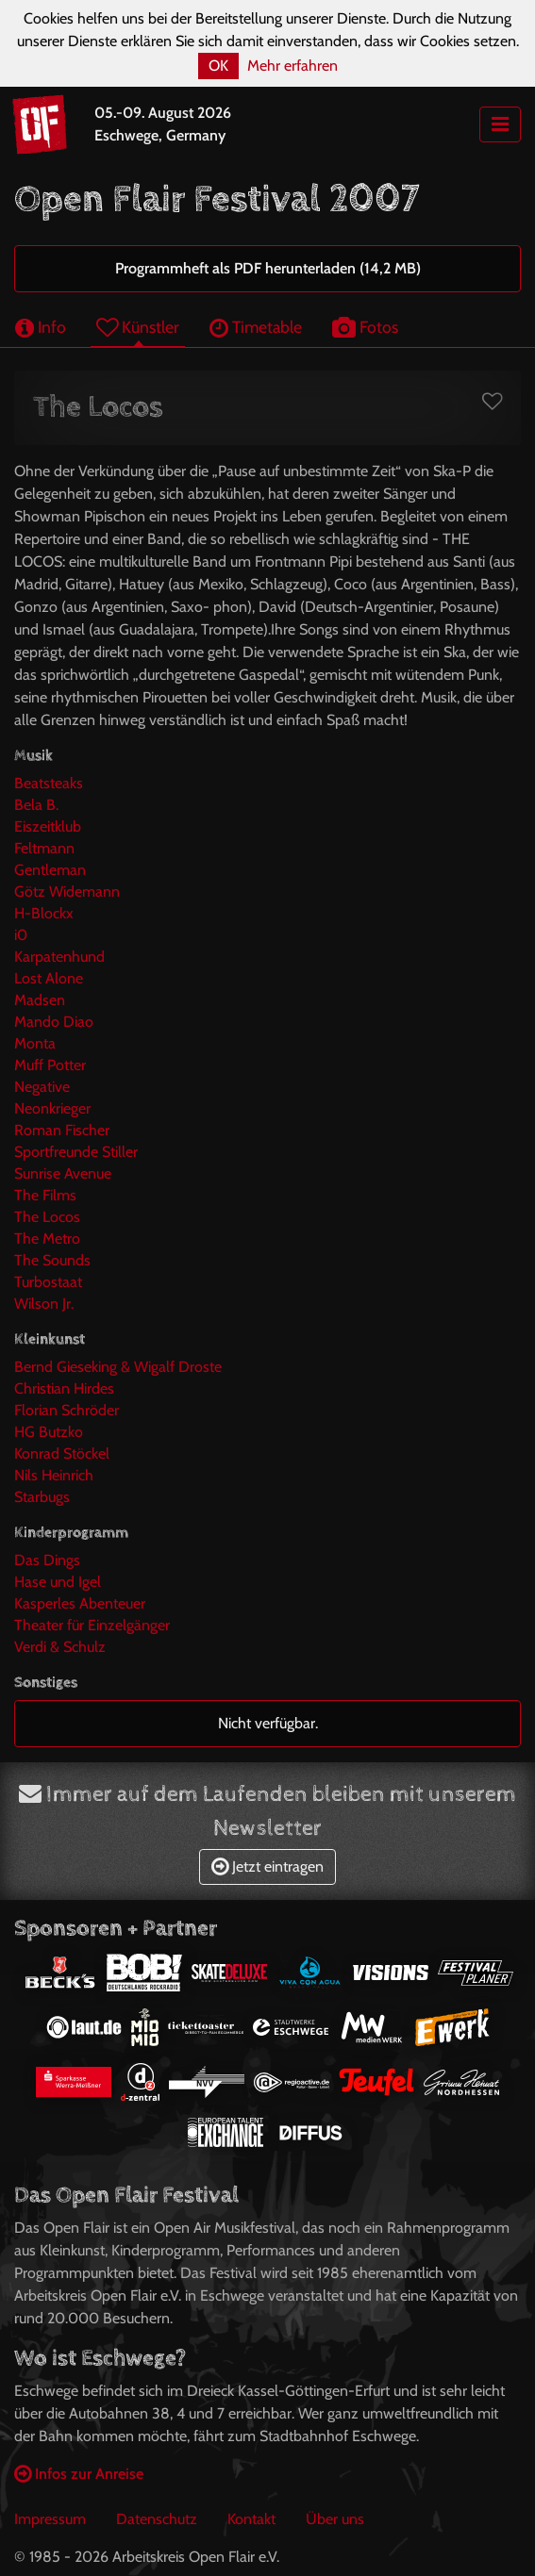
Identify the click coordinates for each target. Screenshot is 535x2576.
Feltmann (44, 848)
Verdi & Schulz (60, 1647)
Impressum (50, 2519)
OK (218, 65)
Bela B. (36, 805)
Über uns (335, 2519)
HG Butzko (48, 1432)
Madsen (39, 1000)
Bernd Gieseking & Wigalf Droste (118, 1367)
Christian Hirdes (64, 1388)
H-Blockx (44, 913)
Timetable (255, 327)
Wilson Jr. (44, 1304)
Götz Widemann (67, 891)
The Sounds (52, 1260)
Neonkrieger (52, 1108)
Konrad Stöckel (61, 1453)
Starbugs (42, 1497)
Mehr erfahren (292, 65)
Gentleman (50, 870)
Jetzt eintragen (267, 1866)
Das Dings (47, 1560)
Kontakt (251, 2519)
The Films (45, 1195)
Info (40, 327)
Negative (42, 1087)
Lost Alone (48, 978)
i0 (20, 935)
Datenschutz (156, 2519)
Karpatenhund (59, 957)
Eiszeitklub (47, 826)
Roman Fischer (61, 1130)
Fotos (365, 327)
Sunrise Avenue (62, 1173)
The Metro (47, 1238)
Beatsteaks (48, 783)
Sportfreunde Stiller (76, 1152)
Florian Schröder (66, 1410)
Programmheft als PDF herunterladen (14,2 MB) (268, 268)
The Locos (47, 1217)
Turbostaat (48, 1282)
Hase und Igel (57, 1582)
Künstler (137, 327)
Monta (35, 1043)
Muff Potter (50, 1065)
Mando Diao (53, 1022)
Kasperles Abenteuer (79, 1603)
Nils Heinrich (53, 1475)
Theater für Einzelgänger (92, 1625)
